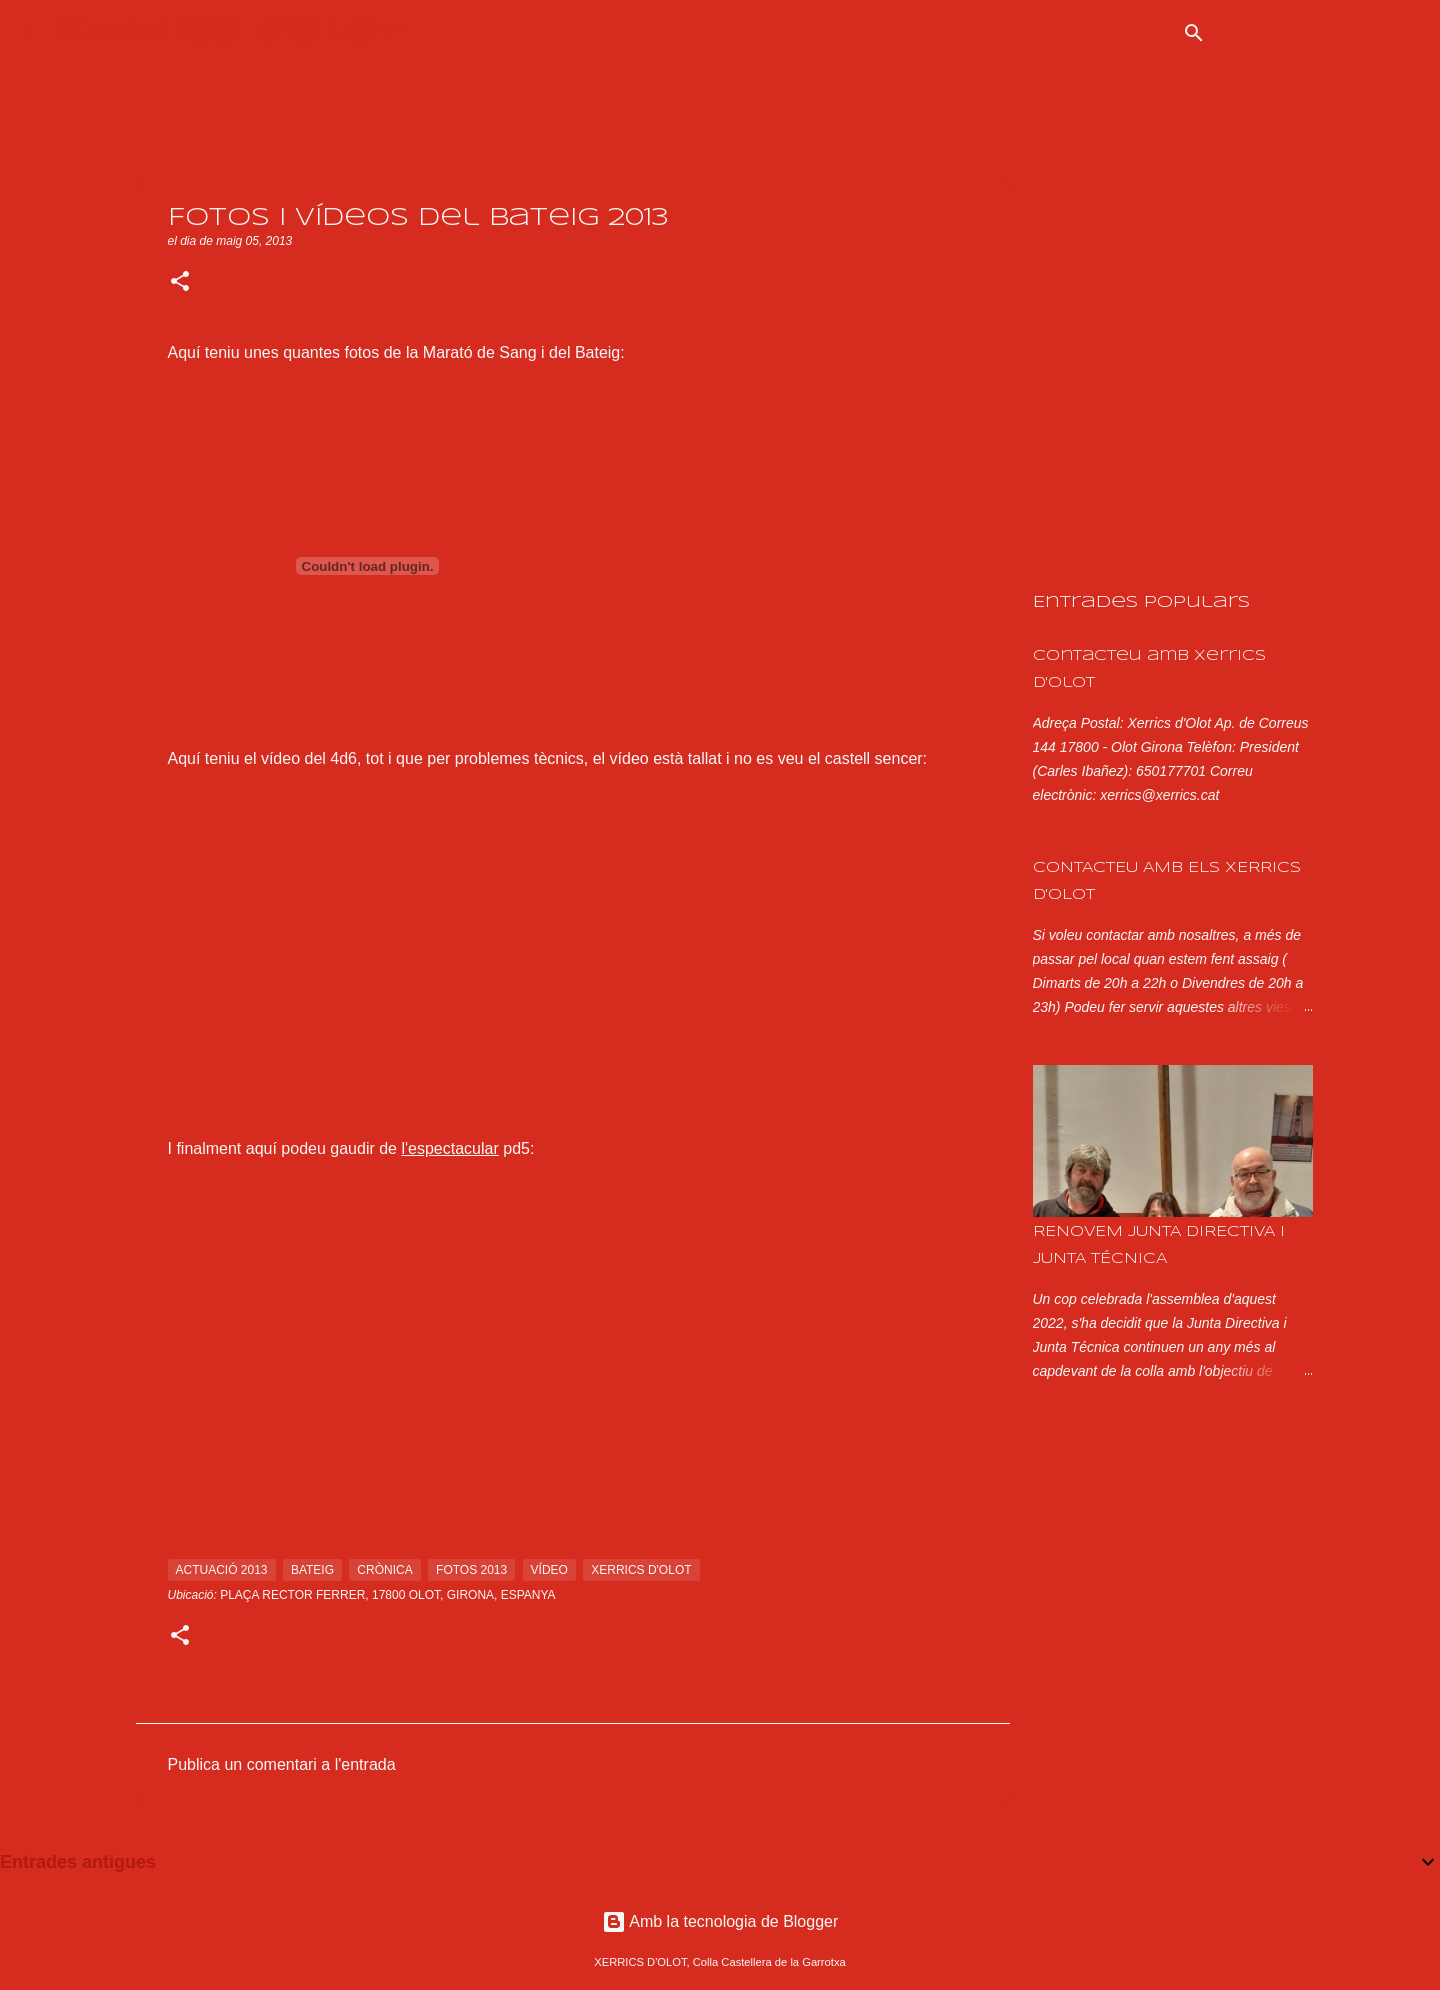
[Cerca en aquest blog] (1319, 33)
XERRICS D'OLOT (230, 32)
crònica (384, 1570)
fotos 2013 (471, 1570)
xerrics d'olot (641, 1570)
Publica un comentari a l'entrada (282, 1764)
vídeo (549, 1570)
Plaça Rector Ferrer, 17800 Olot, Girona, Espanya (387, 1595)
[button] (180, 283)
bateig (312, 1570)
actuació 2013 (222, 1570)
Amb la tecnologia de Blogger (720, 1921)
